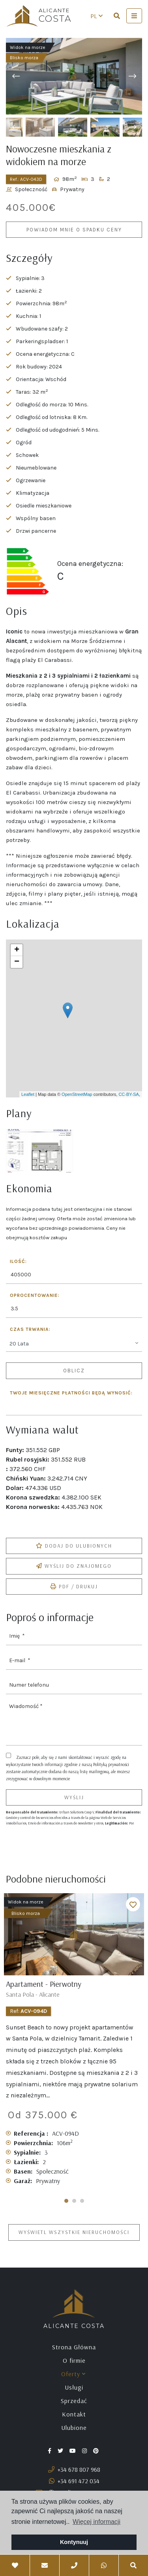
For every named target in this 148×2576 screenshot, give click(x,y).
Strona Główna (74, 2347)
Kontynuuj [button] (74, 2542)
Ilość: (18, 1261)
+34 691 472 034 (74, 2481)
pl (96, 16)
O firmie (74, 2360)
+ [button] (16, 950)
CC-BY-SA (128, 1094)
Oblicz (74, 1370)
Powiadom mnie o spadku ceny (74, 230)
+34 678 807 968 (74, 2469)
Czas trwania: (30, 1329)
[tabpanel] (74, 2043)
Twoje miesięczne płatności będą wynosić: (71, 1393)
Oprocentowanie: (35, 1295)
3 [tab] (82, 2201)
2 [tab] (74, 2201)
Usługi (74, 2387)
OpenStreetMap (77, 1094)
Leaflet (27, 1094)
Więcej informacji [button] (96, 2521)
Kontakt (74, 2414)
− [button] (16, 962)
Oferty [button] (73, 2374)
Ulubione (74, 2427)
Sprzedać (74, 2401)
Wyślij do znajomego (74, 1566)
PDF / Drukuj (74, 1586)
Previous (16, 76)
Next (132, 76)
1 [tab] (66, 2201)
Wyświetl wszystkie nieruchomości (74, 2232)
